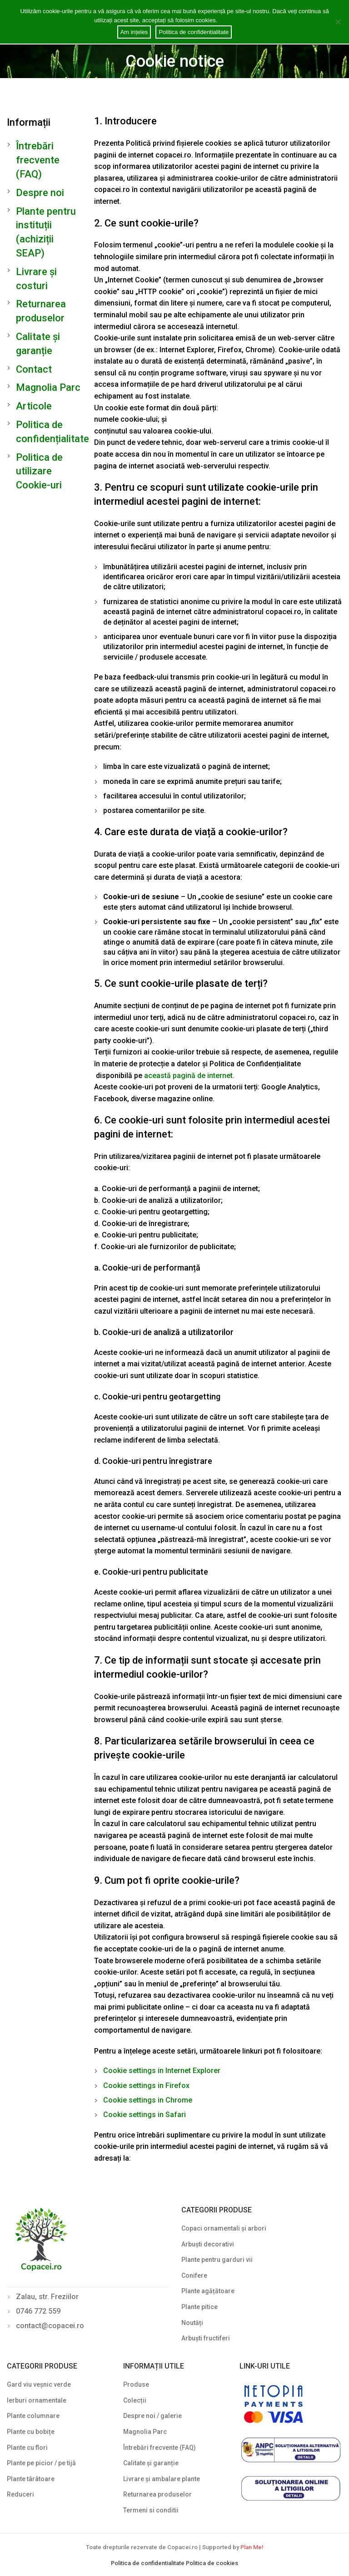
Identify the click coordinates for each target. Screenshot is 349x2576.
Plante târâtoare (31, 2478)
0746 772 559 (38, 2311)
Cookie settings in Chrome (147, 2100)
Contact (34, 369)
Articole (34, 406)
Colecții (134, 2400)
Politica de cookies (212, 2563)
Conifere (194, 2275)
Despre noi (40, 192)
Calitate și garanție (151, 2463)
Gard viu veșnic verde (39, 2384)
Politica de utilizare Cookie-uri (39, 471)
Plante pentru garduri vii (217, 2259)
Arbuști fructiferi (205, 2338)
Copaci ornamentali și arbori (223, 2228)
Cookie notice (237, 20)
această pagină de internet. (189, 1075)
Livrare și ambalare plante (161, 2478)
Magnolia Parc (48, 387)
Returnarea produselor (157, 2494)
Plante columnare (33, 2415)
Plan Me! (251, 2547)
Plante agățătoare (207, 2291)
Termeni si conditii (151, 2510)
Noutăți (192, 2322)
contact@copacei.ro (50, 2325)
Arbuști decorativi (207, 2244)
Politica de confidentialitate (148, 2563)
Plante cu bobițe (31, 2431)
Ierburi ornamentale (36, 2400)
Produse (136, 2384)
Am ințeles (134, 32)
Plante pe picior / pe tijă (41, 2463)
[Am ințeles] (337, 21)
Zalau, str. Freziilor (47, 2296)
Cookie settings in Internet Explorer (161, 2070)
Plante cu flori (27, 2447)
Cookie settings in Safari (144, 2114)
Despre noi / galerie (152, 2415)
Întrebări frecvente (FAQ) (38, 160)
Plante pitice (199, 2306)
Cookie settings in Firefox (146, 2085)
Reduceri (20, 2494)
